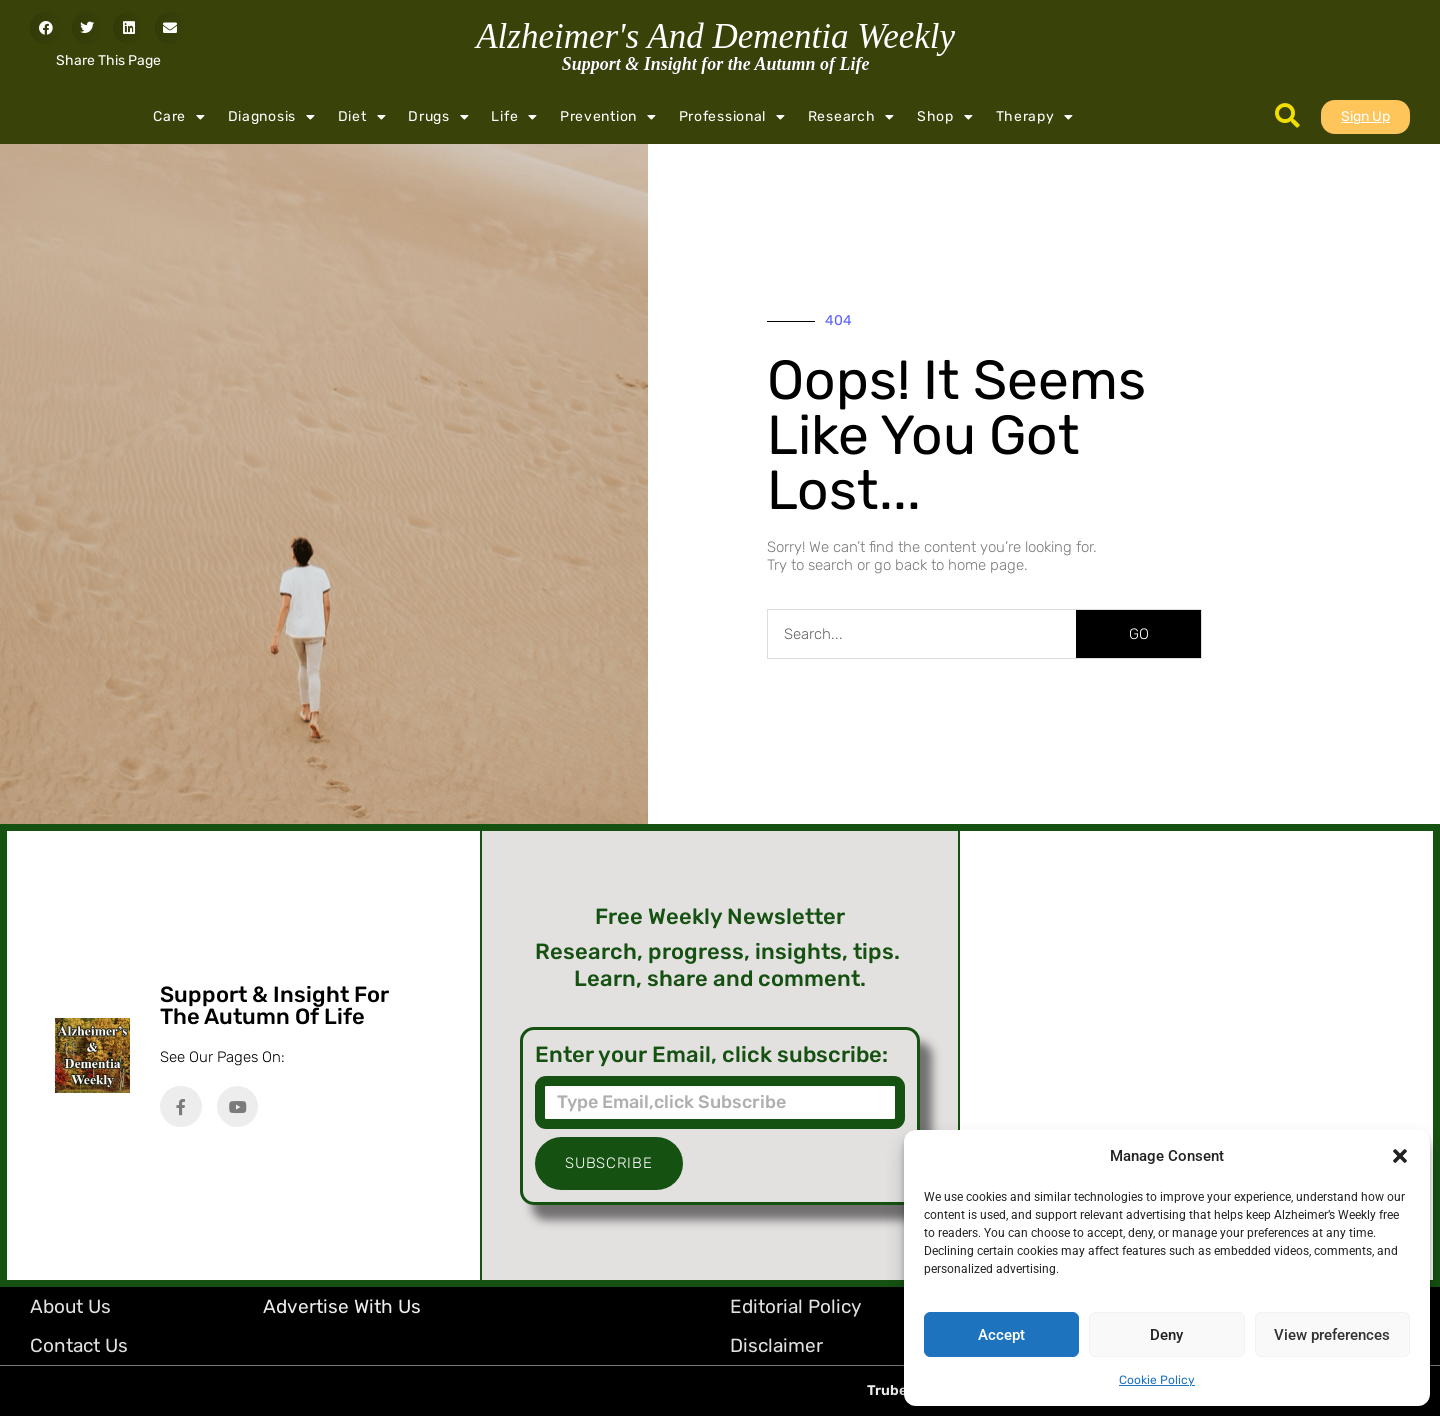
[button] (1400, 1156)
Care (179, 117)
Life (514, 117)
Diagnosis (272, 117)
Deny (1166, 1335)
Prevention (608, 117)
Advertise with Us (342, 1306)
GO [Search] (1139, 634)
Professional (732, 117)
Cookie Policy (1157, 1380)
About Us (70, 1306)
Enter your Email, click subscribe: (711, 1055)
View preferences (1332, 1335)
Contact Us (79, 1345)
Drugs (438, 117)
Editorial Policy (795, 1306)
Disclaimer (776, 1345)
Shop (945, 117)
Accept (1001, 1335)
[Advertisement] (1196, 1055)
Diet (362, 117)
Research (851, 117)
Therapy (1035, 117)
